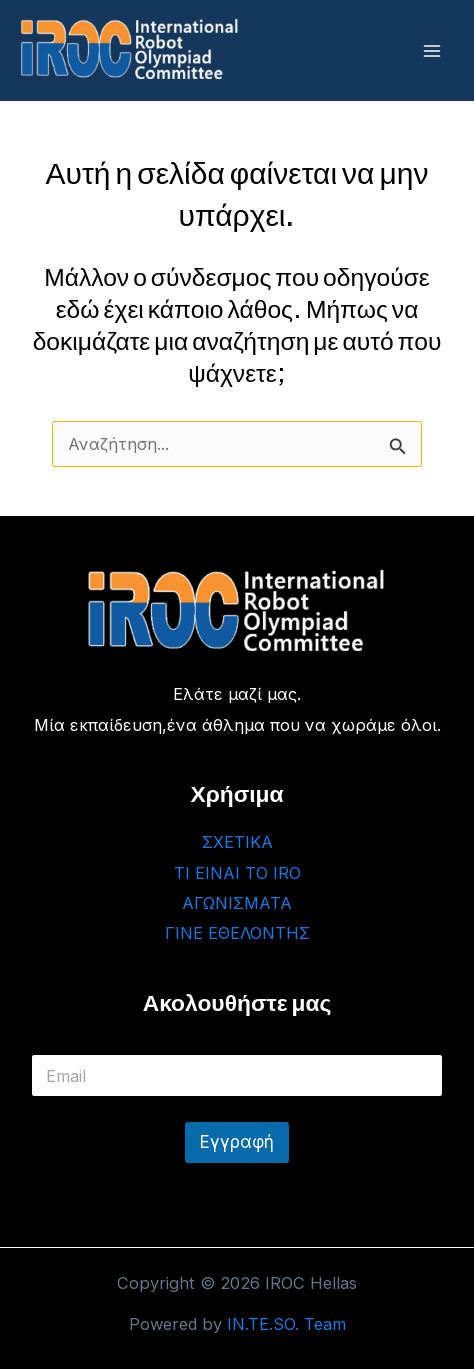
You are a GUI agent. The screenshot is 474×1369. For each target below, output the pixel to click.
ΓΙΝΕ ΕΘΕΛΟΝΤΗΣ (237, 933)
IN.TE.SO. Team (286, 1324)
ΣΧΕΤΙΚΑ (237, 842)
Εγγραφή (237, 1142)
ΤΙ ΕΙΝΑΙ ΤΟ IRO (237, 873)
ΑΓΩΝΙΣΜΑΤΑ (237, 903)
